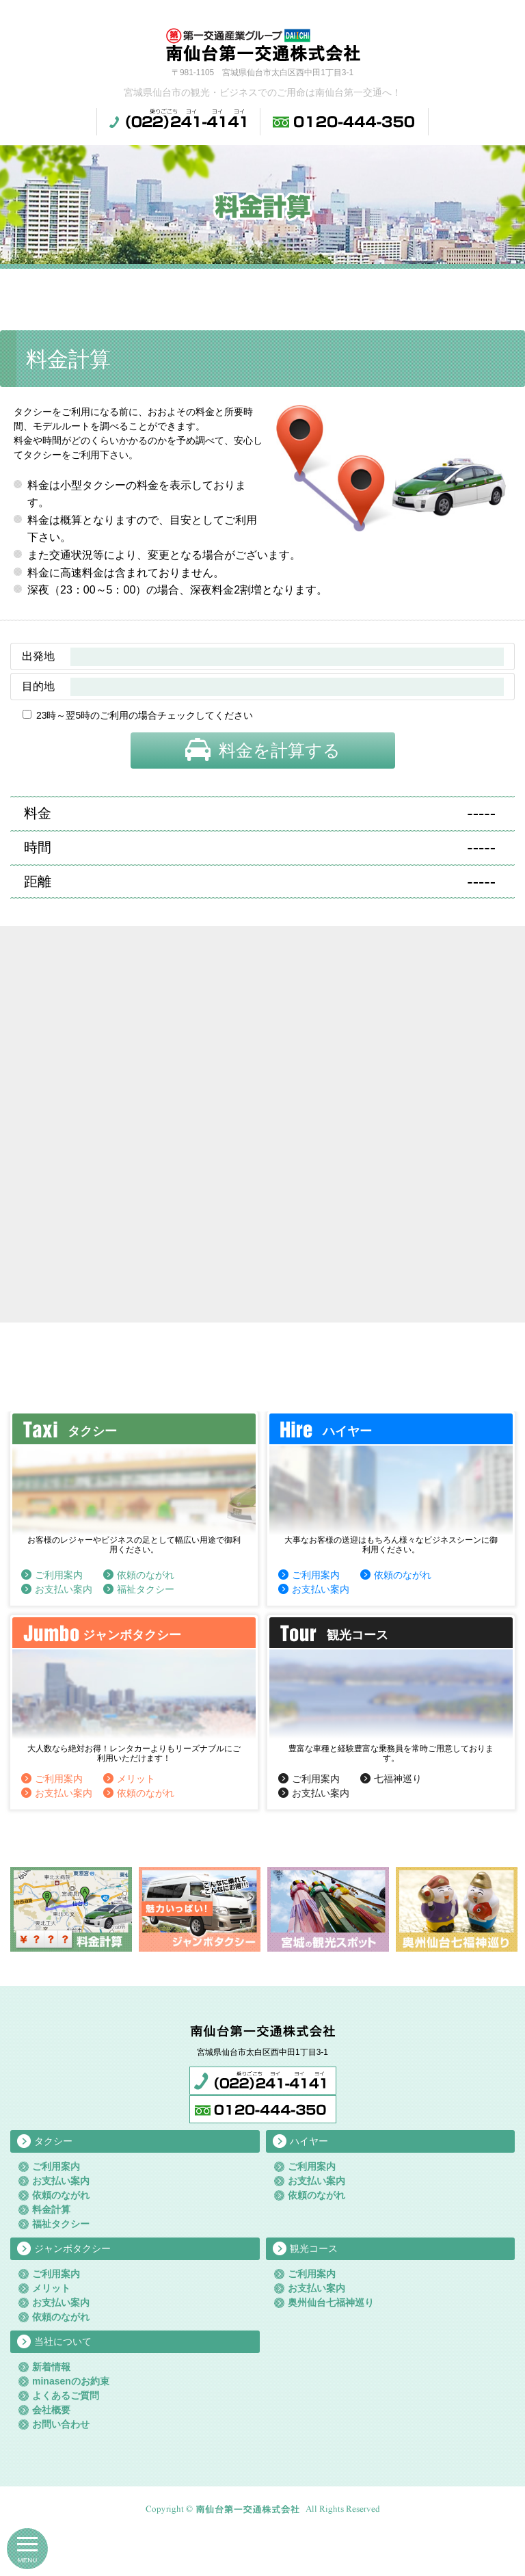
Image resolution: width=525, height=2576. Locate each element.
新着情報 (51, 2366)
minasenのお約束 (70, 2381)
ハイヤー (309, 2141)
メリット (136, 1778)
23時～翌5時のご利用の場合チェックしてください (144, 715)
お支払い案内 (63, 1589)
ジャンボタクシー (72, 2248)
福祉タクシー (145, 1589)
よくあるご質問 (65, 2395)
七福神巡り (398, 1778)
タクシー (53, 2141)
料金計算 (51, 2209)
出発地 (38, 656)
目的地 (38, 686)
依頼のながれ (145, 1574)
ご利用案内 (59, 1574)
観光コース (314, 2248)
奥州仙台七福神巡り (331, 2302)
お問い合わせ (61, 2424)
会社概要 (51, 2409)
